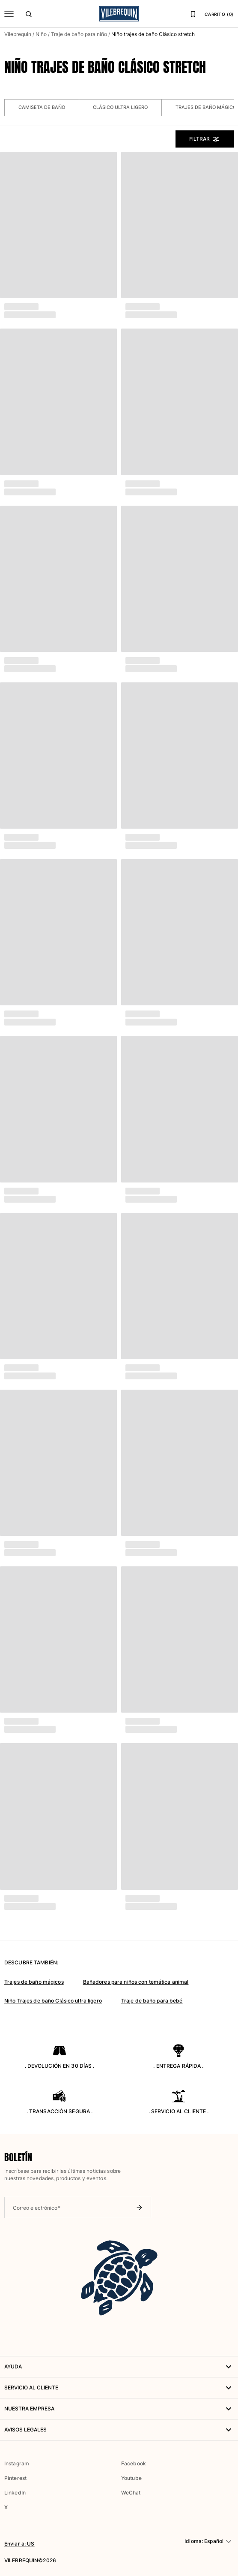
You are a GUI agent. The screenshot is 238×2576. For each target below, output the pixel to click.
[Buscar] (28, 13)
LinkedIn (15, 2492)
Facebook (133, 2463)
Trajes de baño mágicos (34, 1982)
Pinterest (15, 2478)
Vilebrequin (17, 34)
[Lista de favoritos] (193, 13)
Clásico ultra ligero (120, 107)
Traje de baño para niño (79, 34)
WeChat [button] (130, 2492)
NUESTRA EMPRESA (119, 2409)
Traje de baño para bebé (152, 2000)
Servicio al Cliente (119, 2388)
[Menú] (9, 13)
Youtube (131, 2478)
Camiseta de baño (41, 107)
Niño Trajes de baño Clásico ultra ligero (53, 2000)
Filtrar (204, 139)
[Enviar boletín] (139, 2207)
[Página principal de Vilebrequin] (119, 13)
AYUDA (119, 2367)
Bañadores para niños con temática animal (136, 1982)
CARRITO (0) (219, 14)
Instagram (16, 2463)
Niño (41, 34)
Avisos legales (119, 2430)
